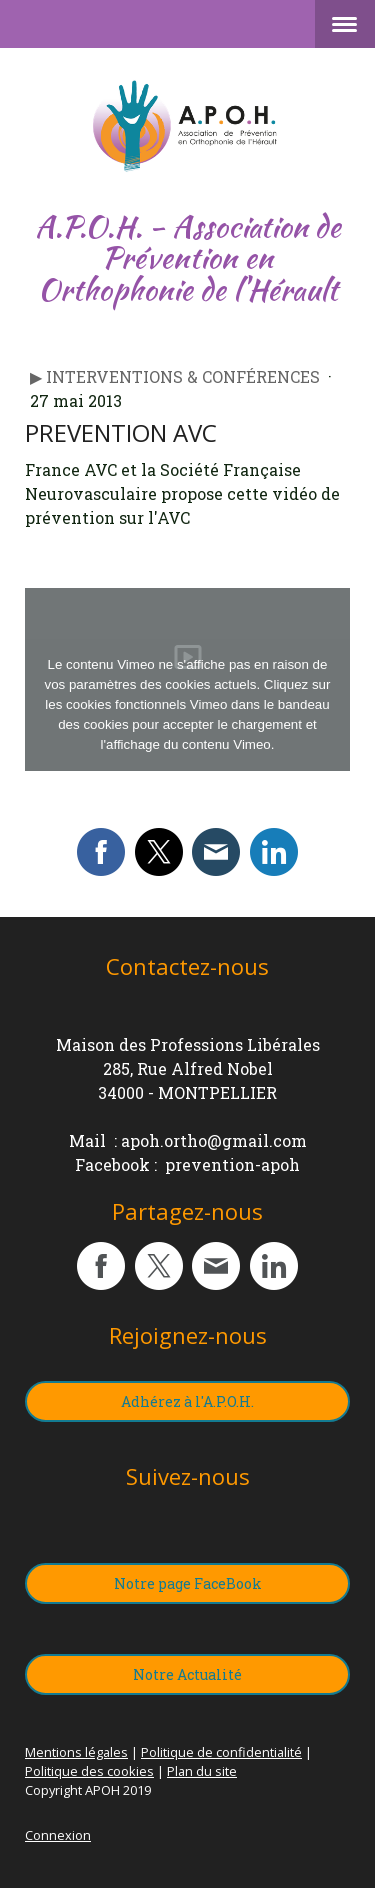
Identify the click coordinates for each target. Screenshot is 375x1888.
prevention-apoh (232, 1164)
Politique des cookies (89, 1771)
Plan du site (202, 1771)
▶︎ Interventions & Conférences (177, 376)
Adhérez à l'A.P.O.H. (187, 1401)
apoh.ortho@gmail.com (214, 1140)
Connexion (58, 1835)
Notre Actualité (187, 1674)
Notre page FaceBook (188, 1583)
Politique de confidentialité (221, 1752)
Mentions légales (76, 1752)
